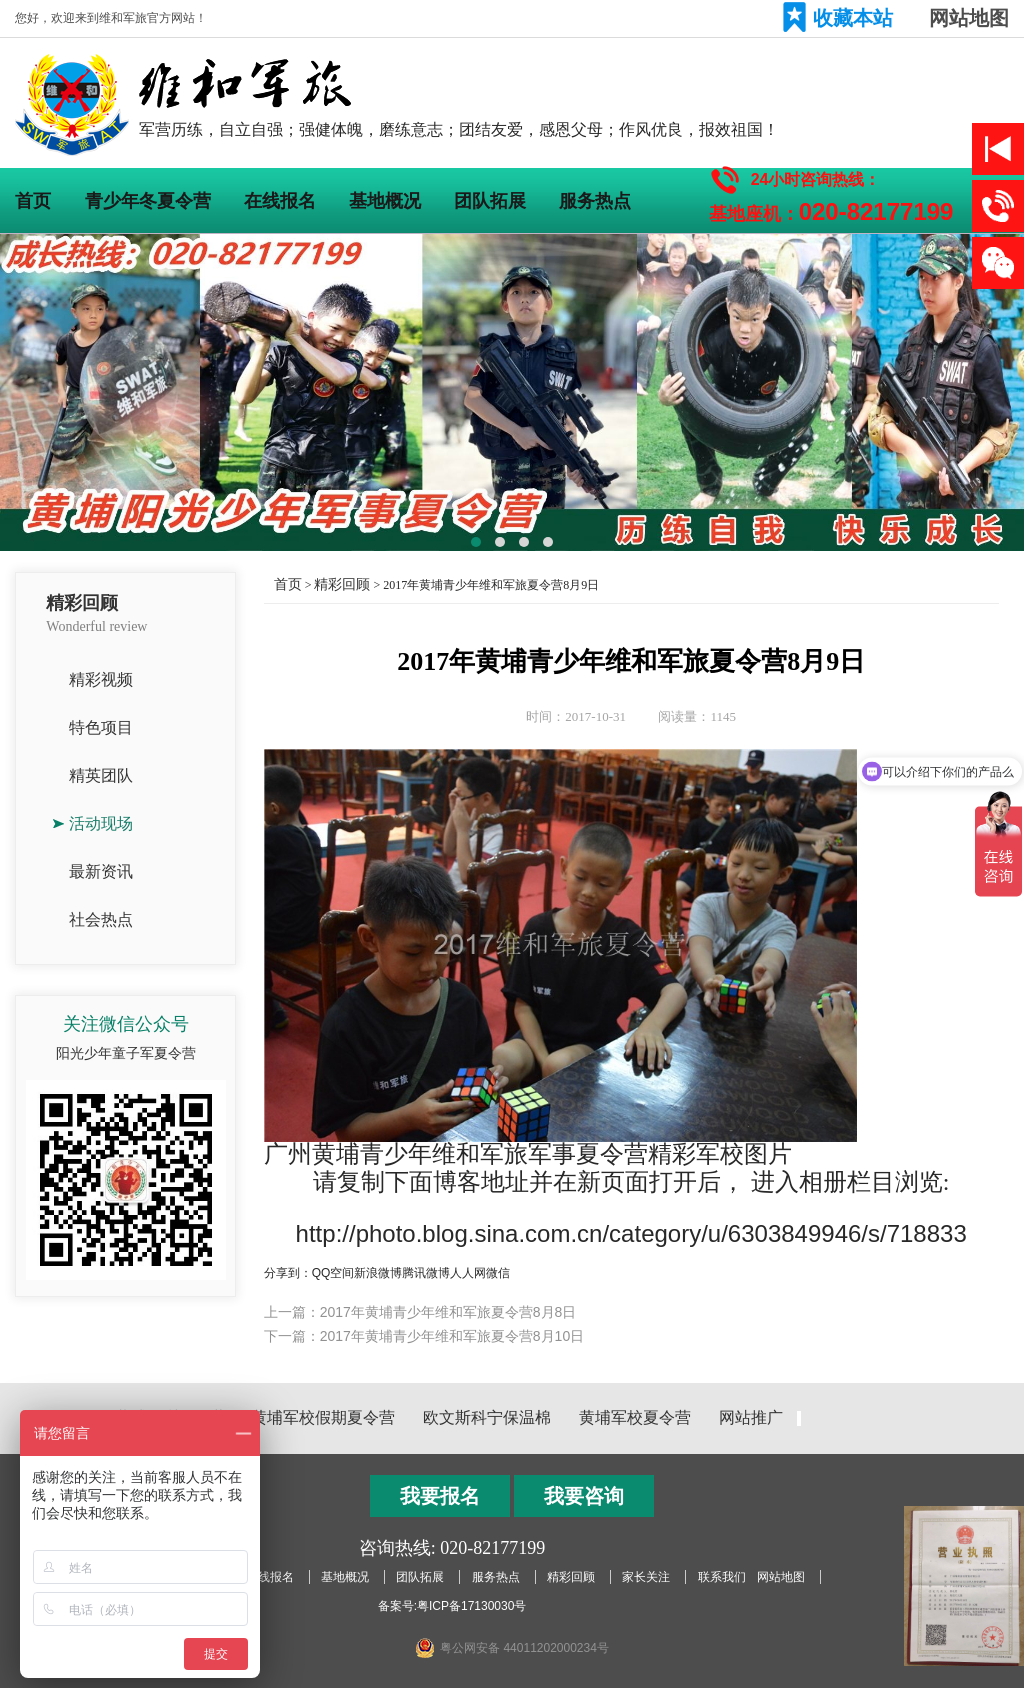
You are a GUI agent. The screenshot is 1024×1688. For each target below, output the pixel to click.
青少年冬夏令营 (148, 201)
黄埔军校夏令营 (635, 1417)
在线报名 (280, 201)
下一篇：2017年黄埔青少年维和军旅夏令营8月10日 (424, 1336)
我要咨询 (584, 1496)
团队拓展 (490, 201)
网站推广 (751, 1417)
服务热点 (595, 201)
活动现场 (101, 823)
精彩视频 (101, 679)
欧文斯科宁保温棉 (487, 1417)
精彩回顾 (342, 584)
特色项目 (101, 727)
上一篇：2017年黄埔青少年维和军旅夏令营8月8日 (420, 1312)
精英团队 (101, 775)
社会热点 (101, 919)
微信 (498, 1273)
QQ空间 (333, 1273)
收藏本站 (853, 18)
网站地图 (969, 18)
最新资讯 (101, 871)
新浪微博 (378, 1273)
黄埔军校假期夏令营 (323, 1417)
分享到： (288, 1273)
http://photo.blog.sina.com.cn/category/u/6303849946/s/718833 (631, 1233)
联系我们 (722, 1577)
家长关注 (646, 1577)
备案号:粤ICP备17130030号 (452, 1606)
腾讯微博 (426, 1273)
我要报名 (440, 1496)
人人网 (468, 1273)
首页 (33, 201)
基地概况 (385, 201)
